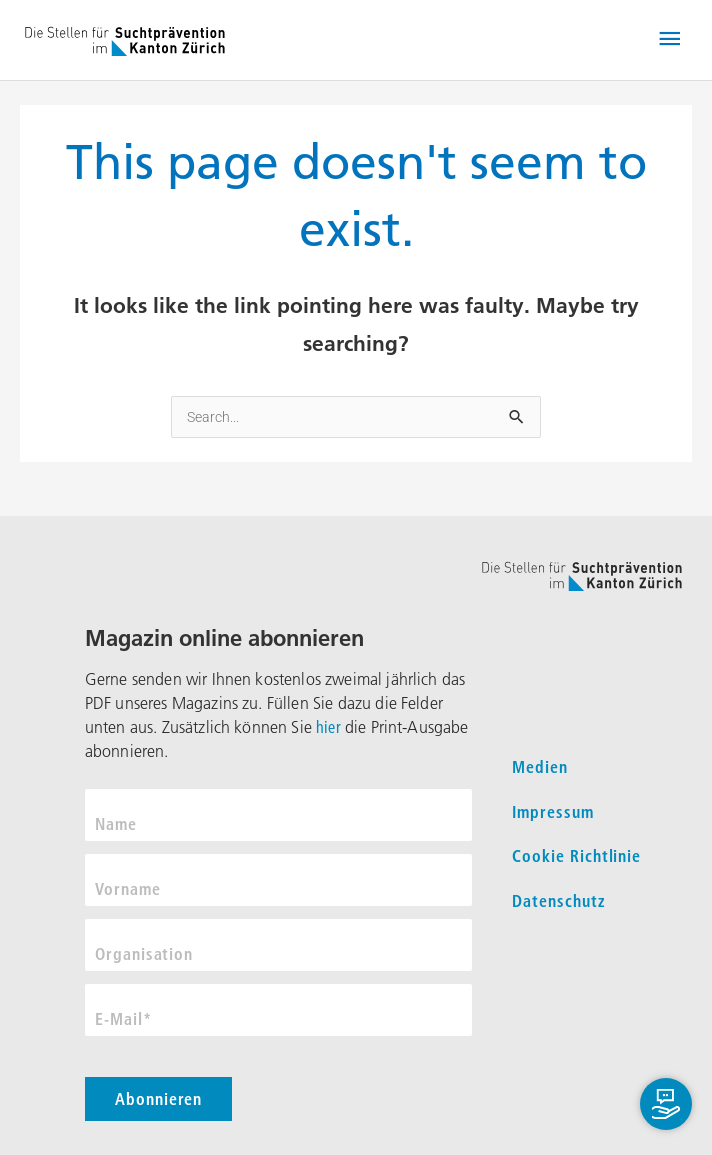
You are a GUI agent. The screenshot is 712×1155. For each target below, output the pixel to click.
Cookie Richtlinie (576, 856)
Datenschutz (559, 901)
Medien (540, 767)
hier (328, 727)
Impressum (553, 812)
